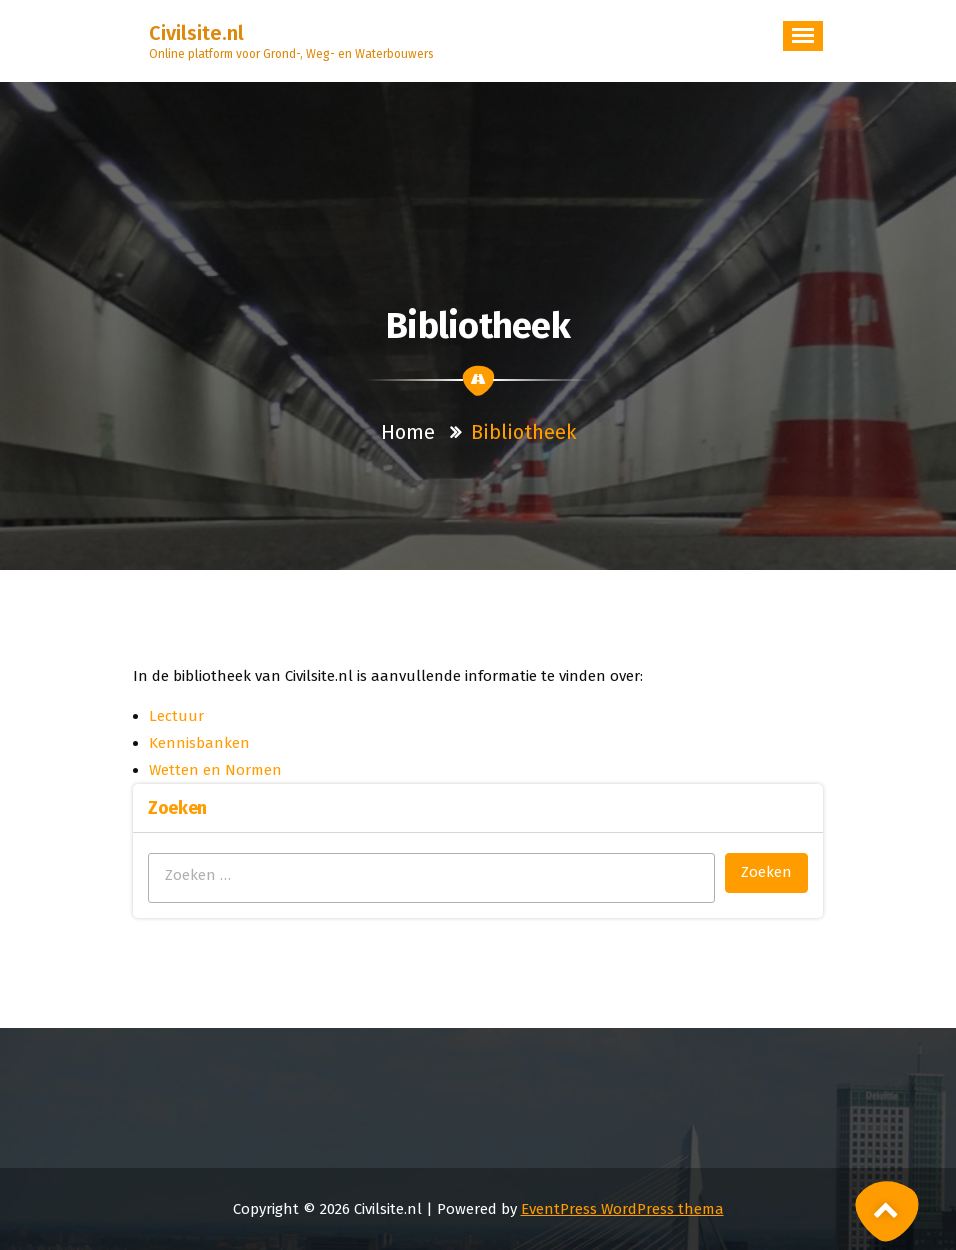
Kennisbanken (199, 743)
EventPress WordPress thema (622, 1209)
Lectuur (176, 716)
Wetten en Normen (215, 770)
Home (408, 432)
